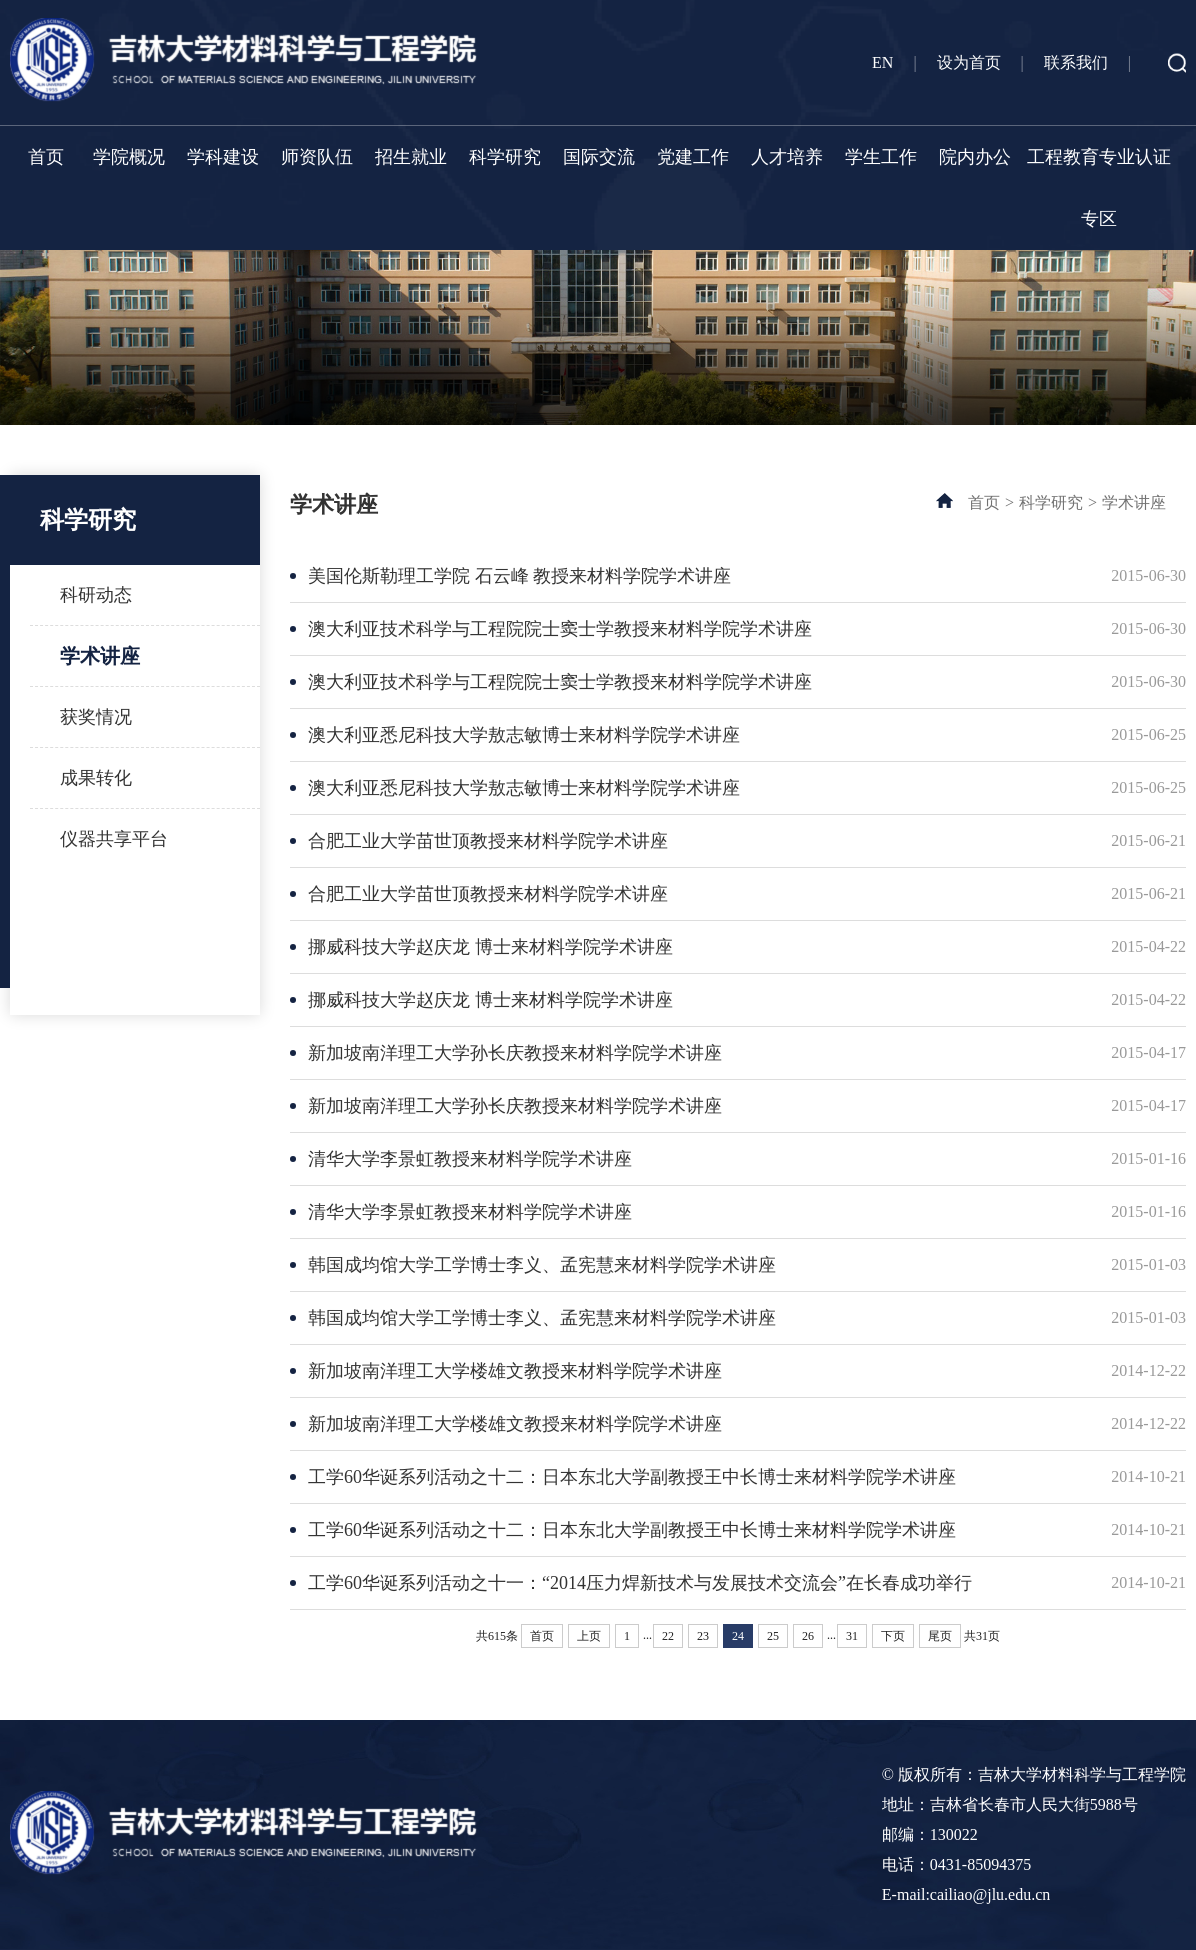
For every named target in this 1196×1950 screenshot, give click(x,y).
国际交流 (599, 157)
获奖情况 (96, 717)
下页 (893, 1636)
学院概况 (129, 157)
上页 (589, 1636)
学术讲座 (100, 656)
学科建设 (223, 157)
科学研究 (505, 157)
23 (703, 1636)
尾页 (940, 1636)
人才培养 (787, 157)
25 (773, 1636)
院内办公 (975, 157)
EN (882, 62)
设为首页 (969, 62)
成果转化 (96, 778)
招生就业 (411, 157)
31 (852, 1636)
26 (808, 1636)
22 (668, 1636)
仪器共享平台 (114, 839)
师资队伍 (317, 157)
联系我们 (1076, 62)
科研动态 (96, 595)
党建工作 (693, 157)
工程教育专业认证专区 (1099, 188)
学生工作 (881, 157)
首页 (46, 157)
